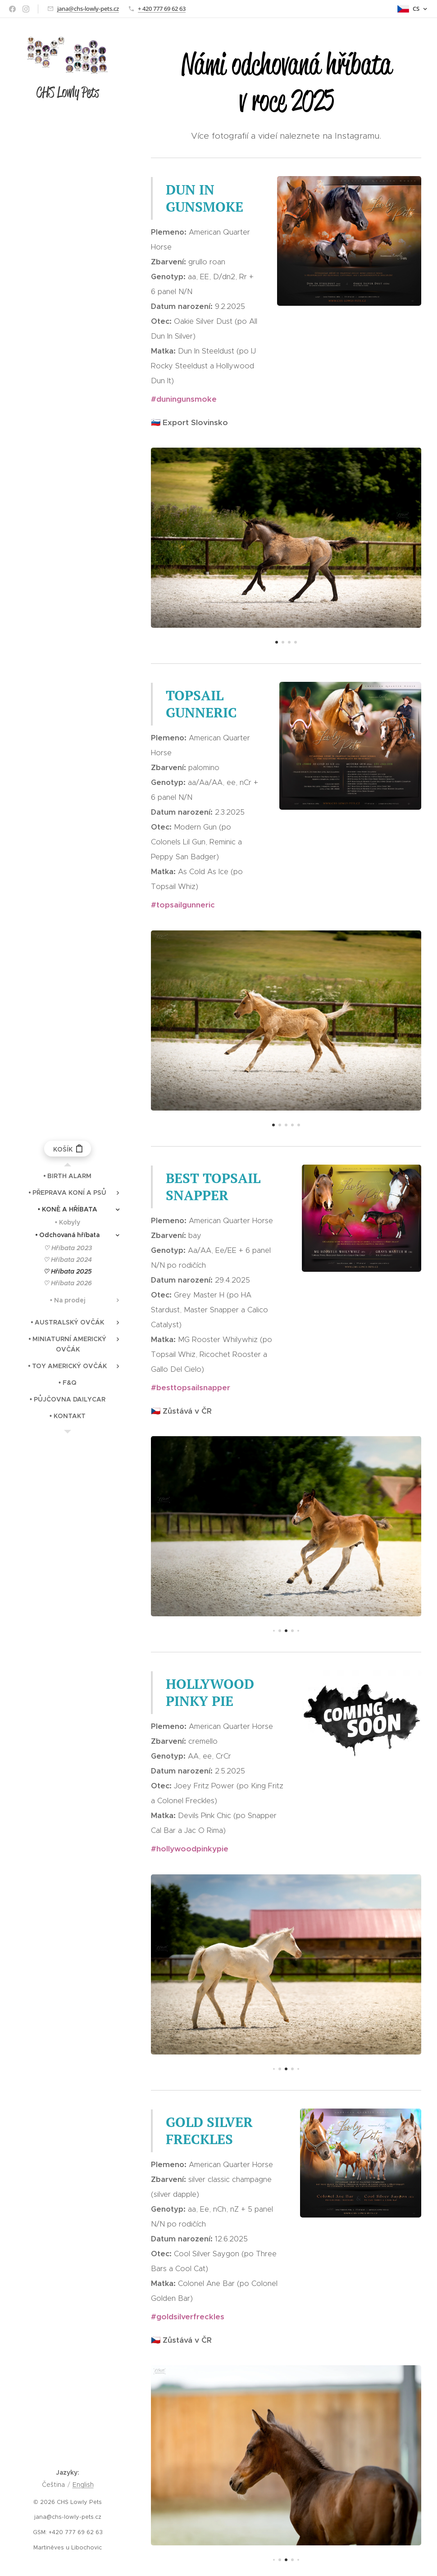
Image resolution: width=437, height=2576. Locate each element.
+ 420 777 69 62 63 (162, 9)
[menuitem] (67, 1176)
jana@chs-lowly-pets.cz (88, 9)
